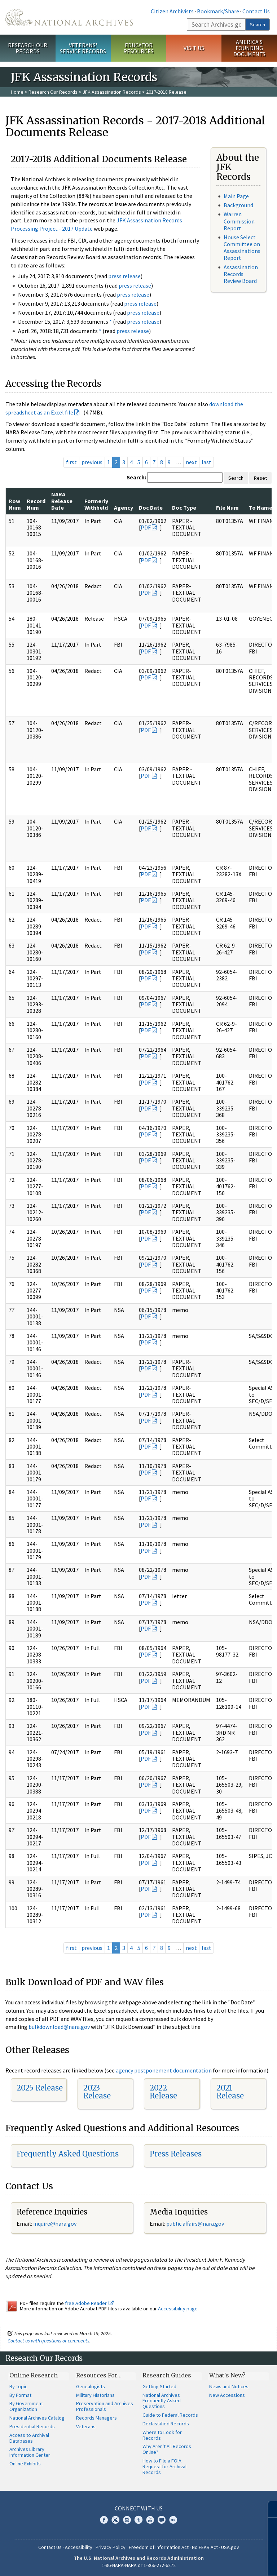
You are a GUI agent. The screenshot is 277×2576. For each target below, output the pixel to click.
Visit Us (194, 48)
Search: (136, 477)
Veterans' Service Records (83, 48)
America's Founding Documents (249, 48)
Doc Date (151, 507)
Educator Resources (138, 48)
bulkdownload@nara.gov (59, 2026)
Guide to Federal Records (170, 2415)
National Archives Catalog (37, 2418)
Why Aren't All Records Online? (166, 2449)
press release (124, 276)
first (71, 462)
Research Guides (166, 2375)
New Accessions (227, 2395)
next (191, 462)
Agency (123, 507)
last (206, 462)
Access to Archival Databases (29, 2438)
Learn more (213, 2563)
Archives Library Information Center (29, 2452)
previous (92, 462)
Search (257, 24)
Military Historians (95, 2395)
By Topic (18, 2386)
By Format (20, 2395)
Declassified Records (165, 2423)
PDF (146, 527)
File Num (227, 507)
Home (17, 92)
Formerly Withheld (96, 504)
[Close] (268, 2509)
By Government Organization (26, 2406)
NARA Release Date (61, 501)
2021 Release (230, 2091)
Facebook (104, 2519)
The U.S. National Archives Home (69, 17)
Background (238, 205)
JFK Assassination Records (112, 92)
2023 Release (97, 2091)
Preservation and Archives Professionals (104, 2406)
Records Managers (96, 2418)
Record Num (36, 504)
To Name (260, 507)
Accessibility (78, 2547)
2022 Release (163, 2091)
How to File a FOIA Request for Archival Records (164, 2466)
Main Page (236, 196)
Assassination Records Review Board (241, 273)
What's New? (227, 2375)
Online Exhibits (25, 2463)
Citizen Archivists (172, 11)
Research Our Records (27, 48)
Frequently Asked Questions (68, 2153)
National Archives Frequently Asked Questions (161, 2401)
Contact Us (256, 11)
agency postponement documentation (164, 2070)
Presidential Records (32, 2426)
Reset (260, 478)
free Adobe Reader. (89, 2303)
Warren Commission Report (239, 220)
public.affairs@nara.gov (195, 2223)
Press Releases (176, 2153)
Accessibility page (178, 2308)
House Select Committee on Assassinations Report (242, 248)
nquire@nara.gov (55, 2223)
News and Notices (229, 2386)
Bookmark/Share (218, 11)
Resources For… (99, 2375)
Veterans (86, 2426)
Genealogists (90, 2386)
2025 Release (40, 2087)
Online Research (33, 2375)
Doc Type (184, 507)
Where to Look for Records (162, 2435)
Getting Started (159, 2386)
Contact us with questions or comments (48, 2340)
